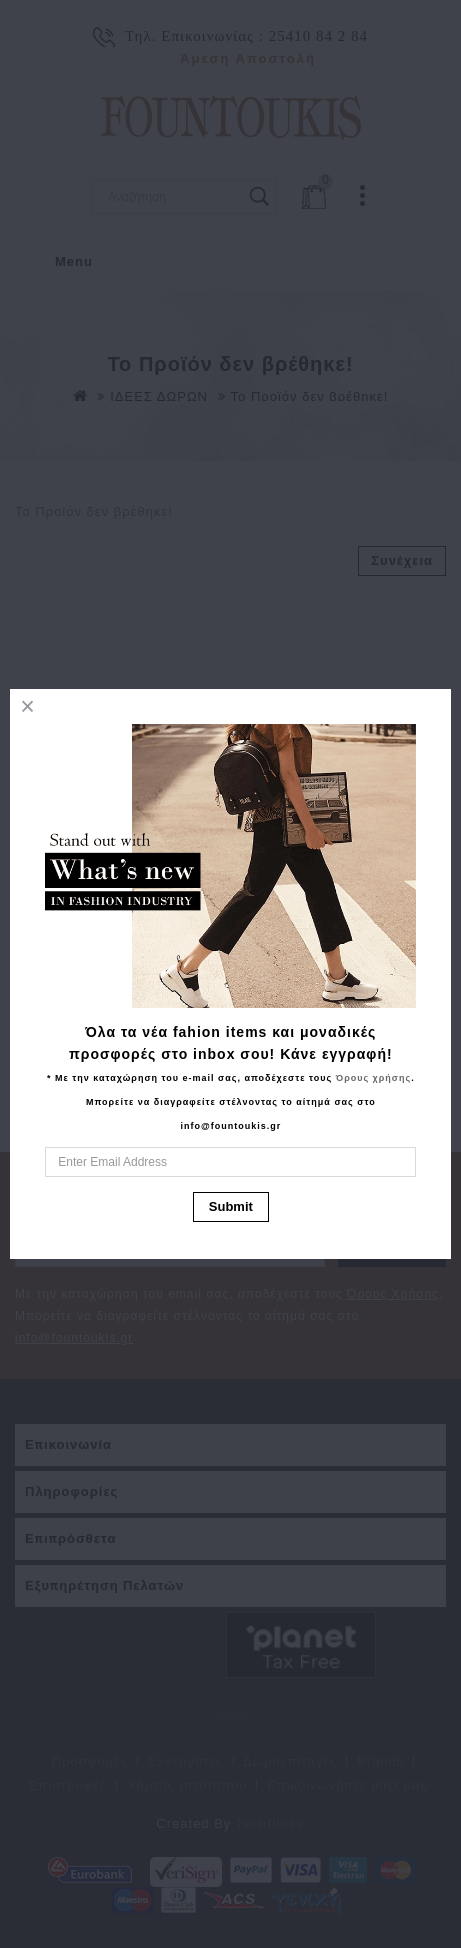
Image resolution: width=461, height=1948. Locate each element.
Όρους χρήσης (374, 1078)
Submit (231, 1206)
